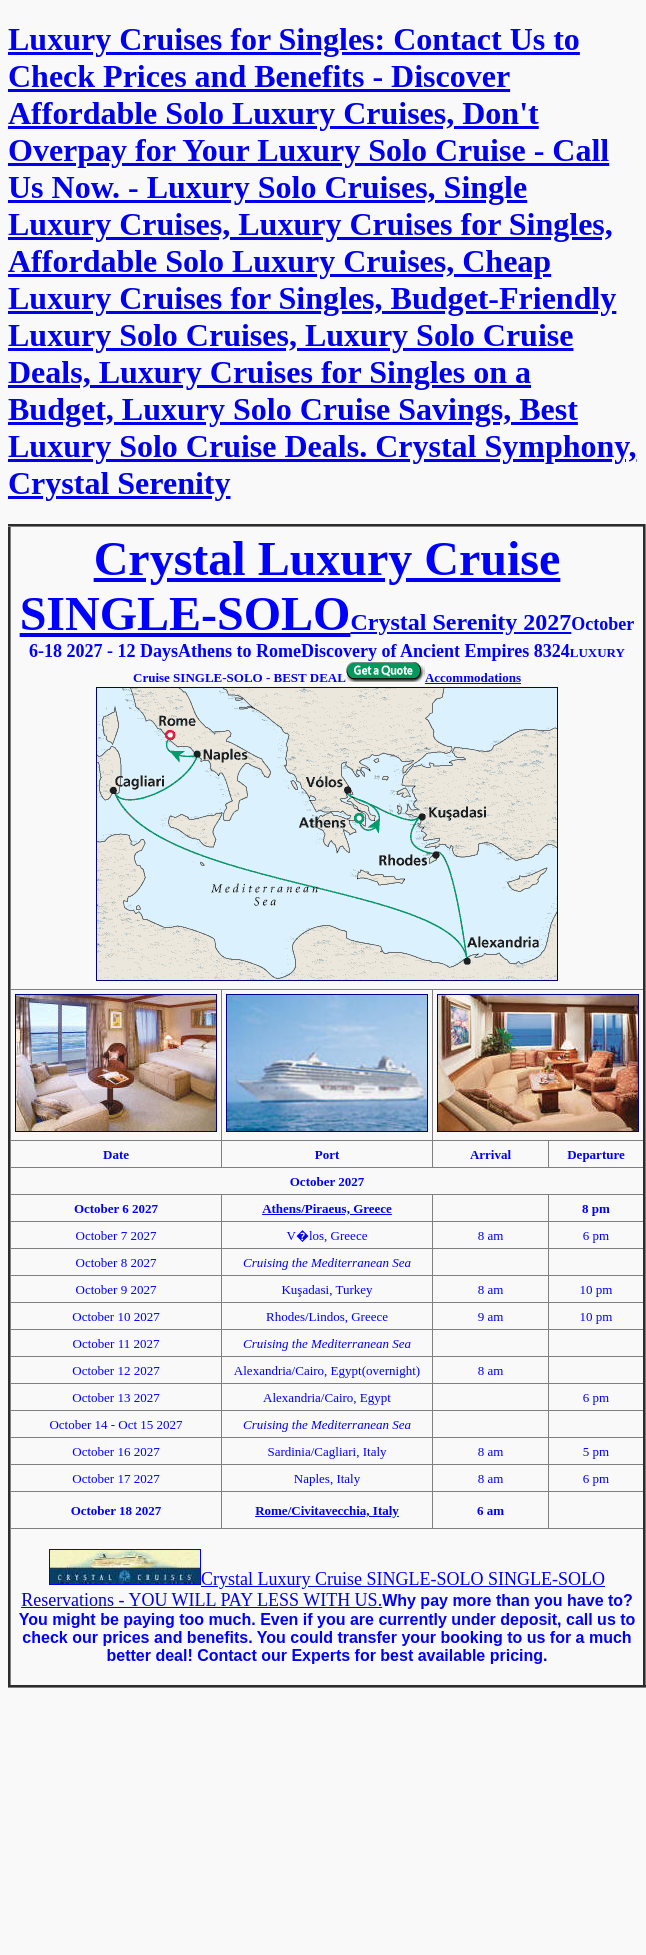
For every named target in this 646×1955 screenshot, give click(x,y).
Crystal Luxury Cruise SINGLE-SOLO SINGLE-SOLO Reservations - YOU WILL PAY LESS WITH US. (313, 1589)
